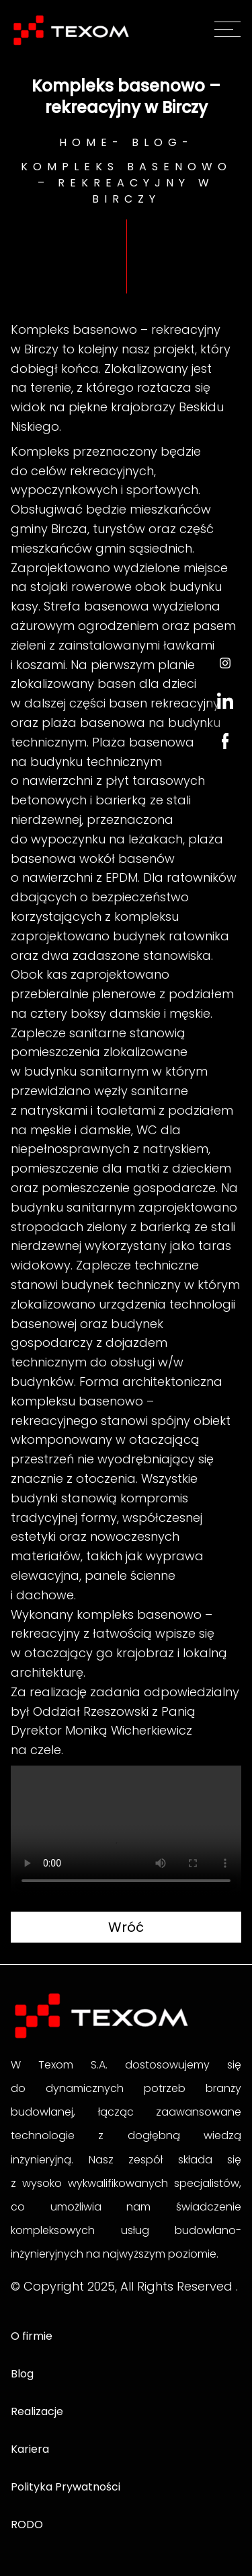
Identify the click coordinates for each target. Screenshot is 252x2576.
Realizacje (37, 2411)
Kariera (30, 2449)
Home (85, 142)
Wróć (126, 1927)
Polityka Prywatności (65, 2487)
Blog (157, 142)
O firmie (31, 2336)
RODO (27, 2524)
